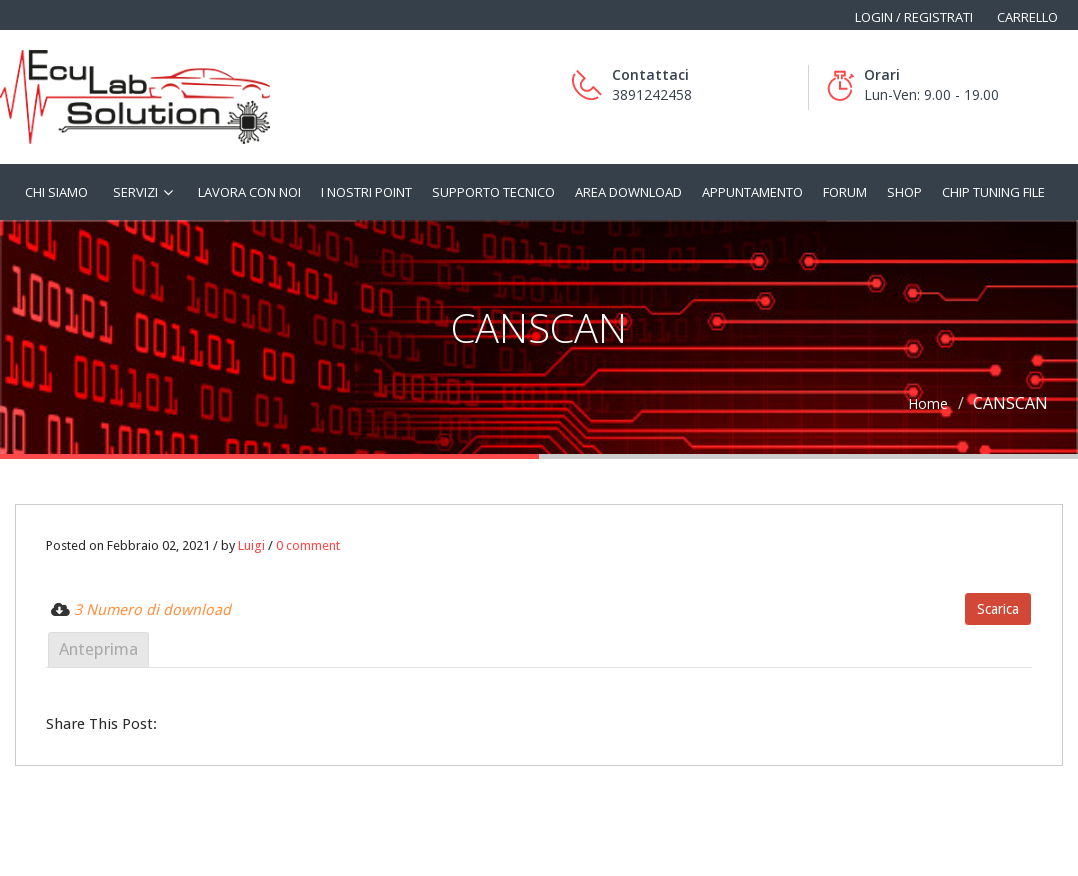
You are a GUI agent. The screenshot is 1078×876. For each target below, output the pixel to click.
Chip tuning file (993, 192)
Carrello (1027, 17)
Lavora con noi (249, 192)
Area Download (628, 192)
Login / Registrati (914, 17)
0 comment (308, 545)
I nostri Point (366, 192)
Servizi (135, 192)
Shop (904, 192)
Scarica (998, 609)
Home (928, 403)
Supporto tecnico (493, 192)
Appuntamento (752, 192)
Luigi (251, 545)
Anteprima (98, 649)
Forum (845, 192)
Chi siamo (56, 192)
